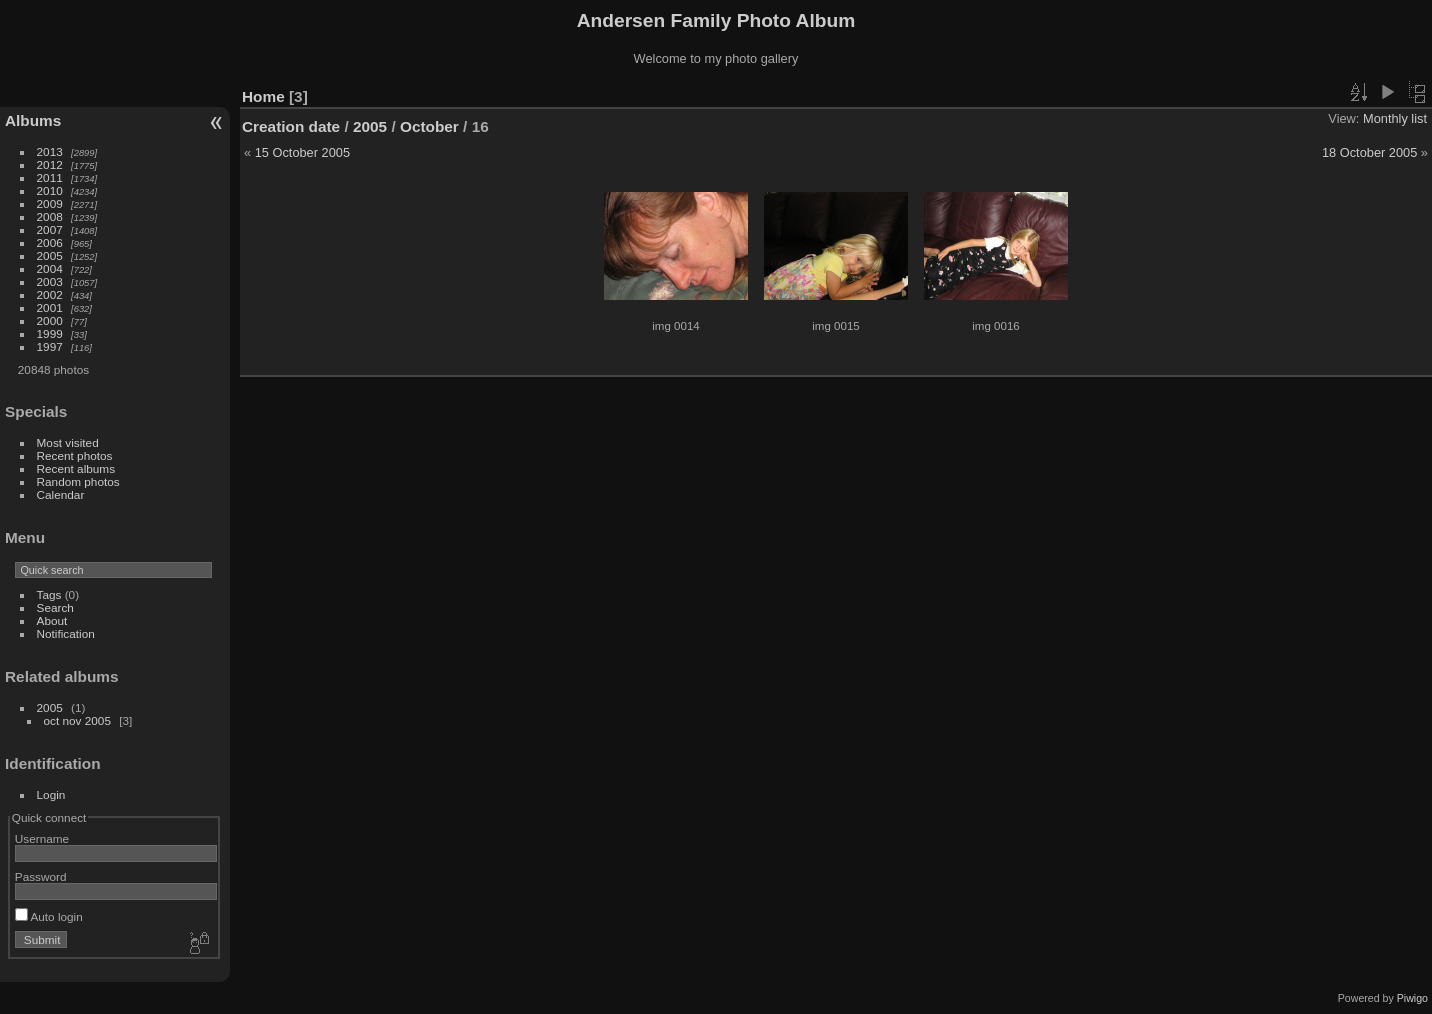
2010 (50, 190)
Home (263, 96)
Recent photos (75, 455)
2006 (50, 242)
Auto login (49, 916)
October (429, 126)
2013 (50, 151)
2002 (50, 294)
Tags (49, 594)
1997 (50, 346)
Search (55, 607)
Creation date (291, 126)
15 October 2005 (302, 152)
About (52, 620)
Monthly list (1395, 118)
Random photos (78, 481)
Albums (33, 120)
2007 (50, 229)
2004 (50, 268)
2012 (50, 164)
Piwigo (1412, 998)
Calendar (61, 494)
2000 (50, 320)
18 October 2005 (1369, 152)
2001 (50, 307)
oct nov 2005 (77, 720)
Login (51, 794)
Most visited (68, 442)
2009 (50, 203)
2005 (50, 255)
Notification (66, 633)
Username (42, 838)
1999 (50, 333)
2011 (50, 177)
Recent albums (76, 468)
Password (41, 876)
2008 (50, 216)
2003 (50, 281)
